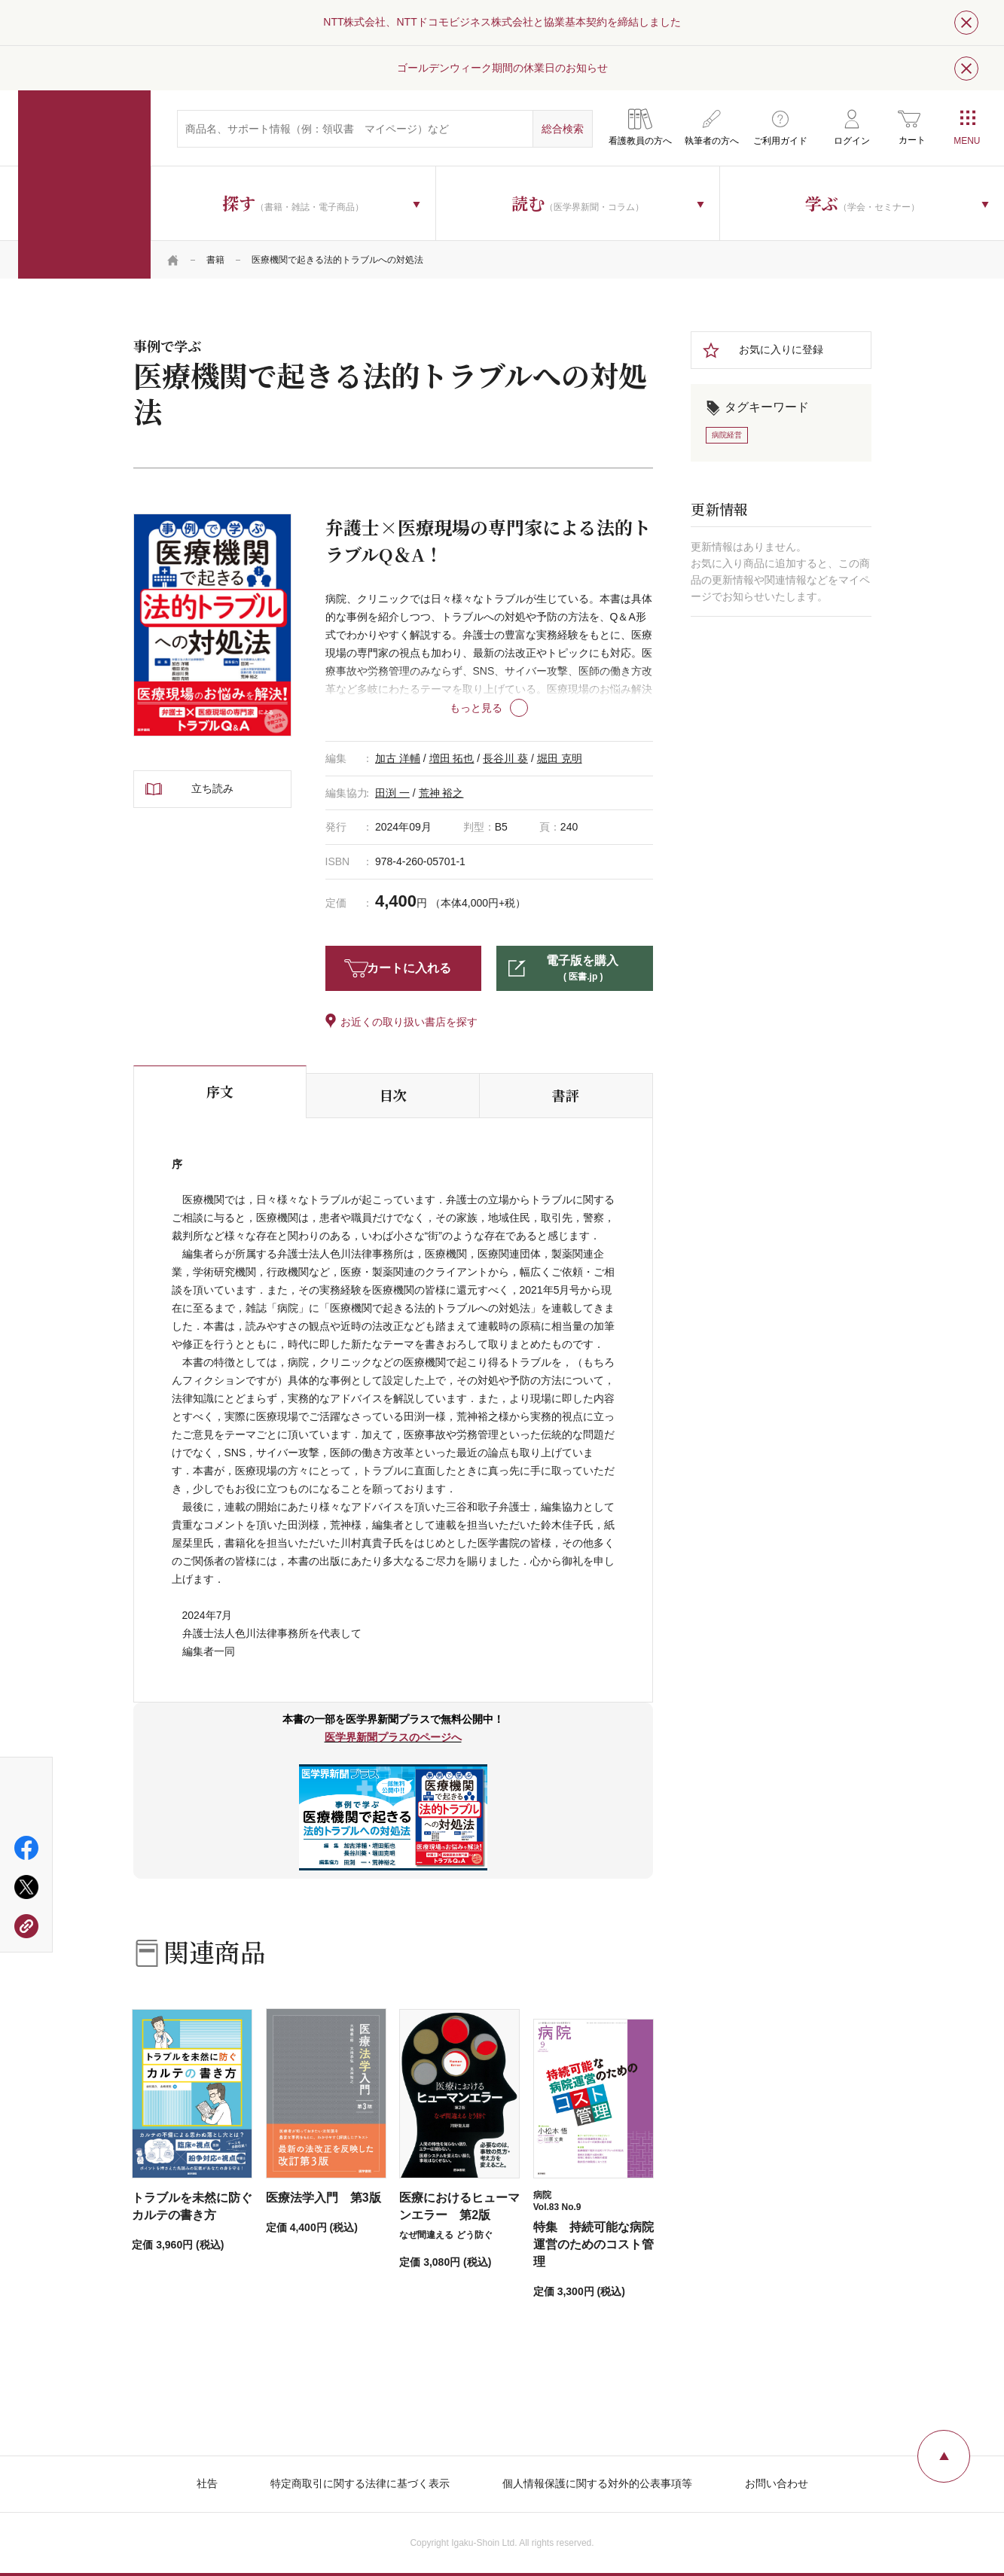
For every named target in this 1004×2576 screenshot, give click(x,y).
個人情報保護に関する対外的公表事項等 (597, 2483)
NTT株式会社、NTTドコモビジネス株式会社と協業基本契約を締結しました (501, 22)
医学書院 (84, 184)
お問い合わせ (776, 2483)
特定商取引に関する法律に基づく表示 (360, 2483)
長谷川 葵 (505, 758)
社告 (207, 2483)
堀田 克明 (559, 758)
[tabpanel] (212, 625)
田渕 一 (392, 793)
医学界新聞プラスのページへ (393, 1737)
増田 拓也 (452, 758)
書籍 (215, 260)
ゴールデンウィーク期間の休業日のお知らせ (502, 68)
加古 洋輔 (397, 758)
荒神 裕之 (441, 793)
